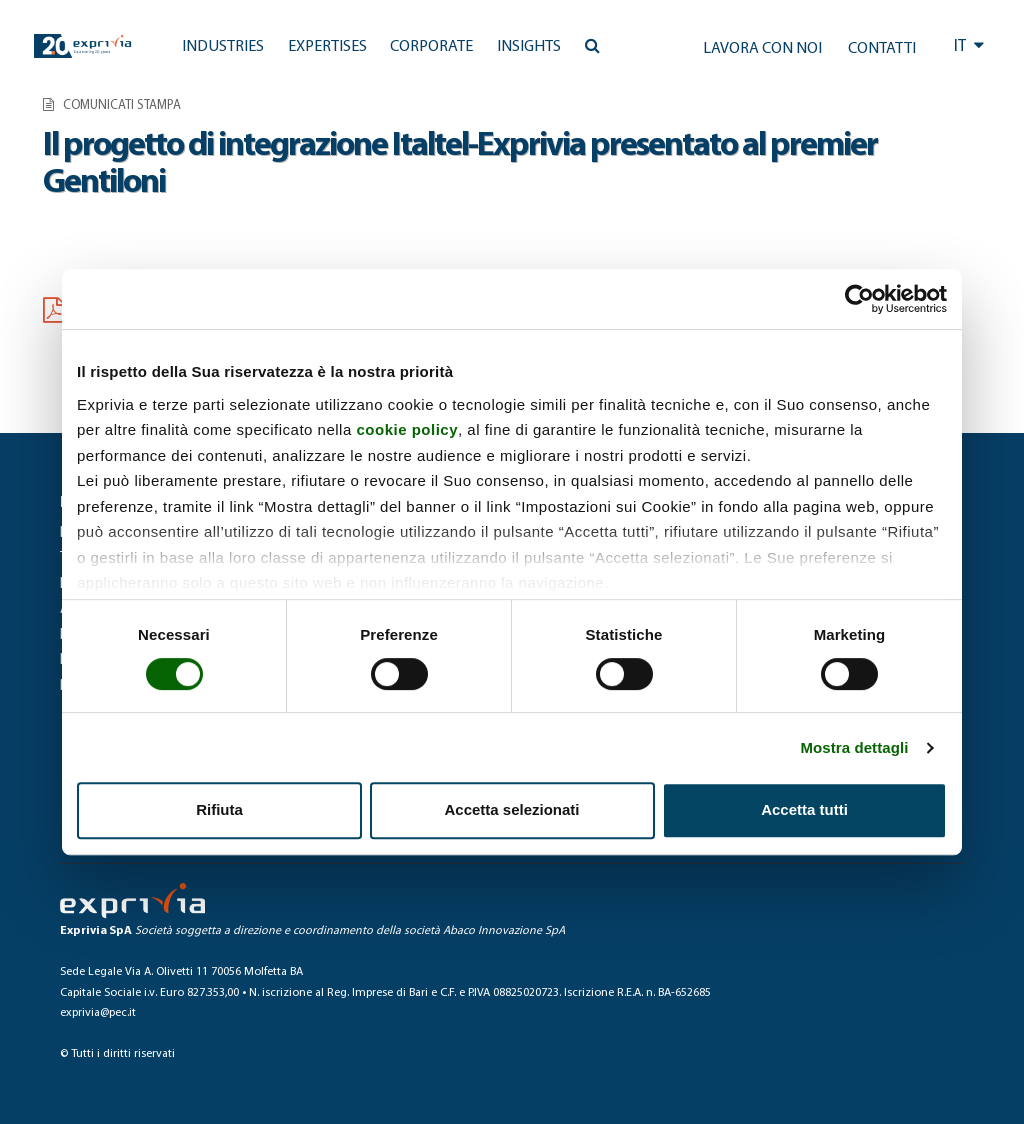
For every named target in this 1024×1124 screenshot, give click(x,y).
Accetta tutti (804, 809)
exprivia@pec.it (98, 1013)
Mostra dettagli (854, 747)
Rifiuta (219, 809)
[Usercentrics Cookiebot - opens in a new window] (859, 299)
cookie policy (407, 429)
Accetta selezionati (511, 809)
